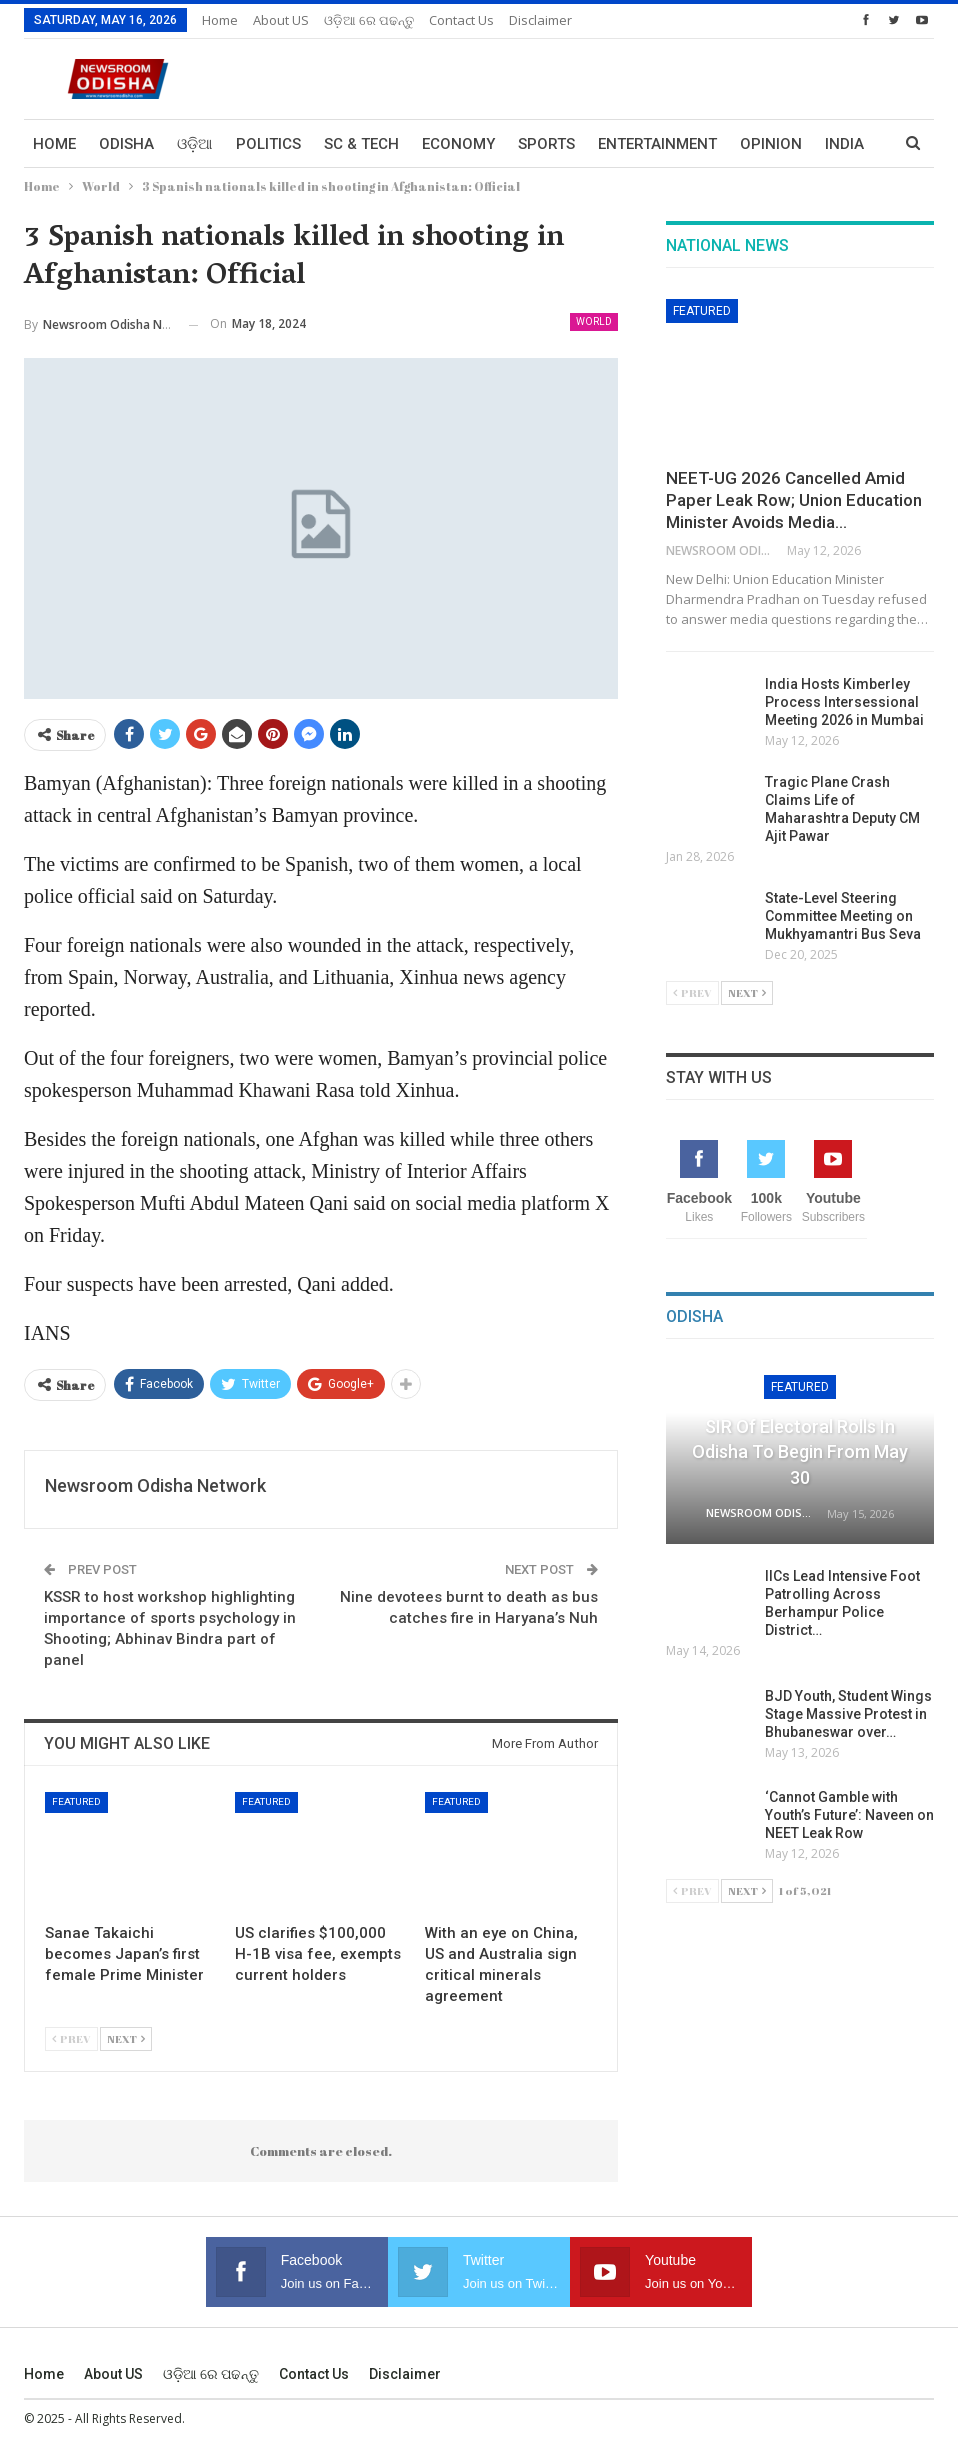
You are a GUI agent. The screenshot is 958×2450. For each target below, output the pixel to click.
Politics (268, 144)
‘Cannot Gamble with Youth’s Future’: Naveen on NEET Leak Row (849, 1815)
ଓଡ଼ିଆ (195, 144)
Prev (71, 2038)
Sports (546, 144)
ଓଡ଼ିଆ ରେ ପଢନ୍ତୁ (369, 20)
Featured (76, 1801)
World (594, 321)
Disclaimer (540, 20)
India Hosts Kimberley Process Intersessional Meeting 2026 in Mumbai (844, 702)
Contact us (461, 20)
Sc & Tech (361, 144)
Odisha (126, 144)
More (761, 144)
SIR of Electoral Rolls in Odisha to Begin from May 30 (800, 1451)
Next (126, 2038)
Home (220, 20)
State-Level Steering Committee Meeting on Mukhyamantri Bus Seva (843, 916)
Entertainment (657, 144)
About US (281, 20)
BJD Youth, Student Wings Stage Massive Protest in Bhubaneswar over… (848, 1714)
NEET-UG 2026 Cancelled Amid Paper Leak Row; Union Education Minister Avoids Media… (794, 500)
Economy (458, 144)
